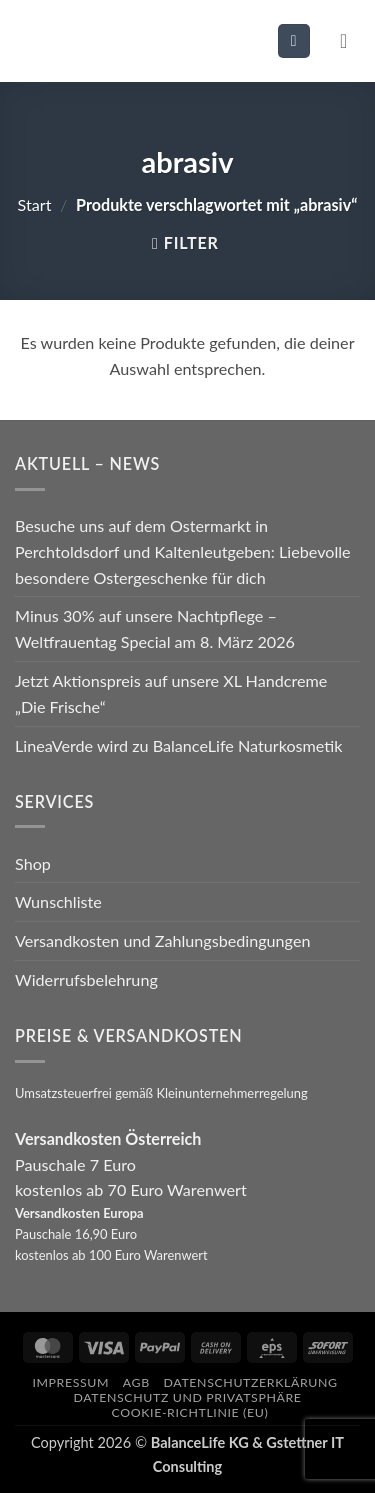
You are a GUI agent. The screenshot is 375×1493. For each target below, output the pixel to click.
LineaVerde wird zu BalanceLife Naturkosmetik (179, 745)
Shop (33, 863)
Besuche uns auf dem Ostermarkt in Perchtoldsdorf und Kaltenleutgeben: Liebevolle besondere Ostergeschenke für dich (183, 551)
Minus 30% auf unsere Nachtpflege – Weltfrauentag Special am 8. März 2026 (155, 628)
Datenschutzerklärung (251, 1382)
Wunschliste (58, 901)
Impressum (70, 1382)
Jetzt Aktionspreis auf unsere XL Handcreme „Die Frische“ (171, 693)
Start (35, 204)
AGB (136, 1382)
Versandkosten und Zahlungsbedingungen (162, 940)
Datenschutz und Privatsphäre (187, 1397)
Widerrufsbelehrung (86, 979)
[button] (294, 40)
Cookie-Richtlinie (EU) (190, 1412)
